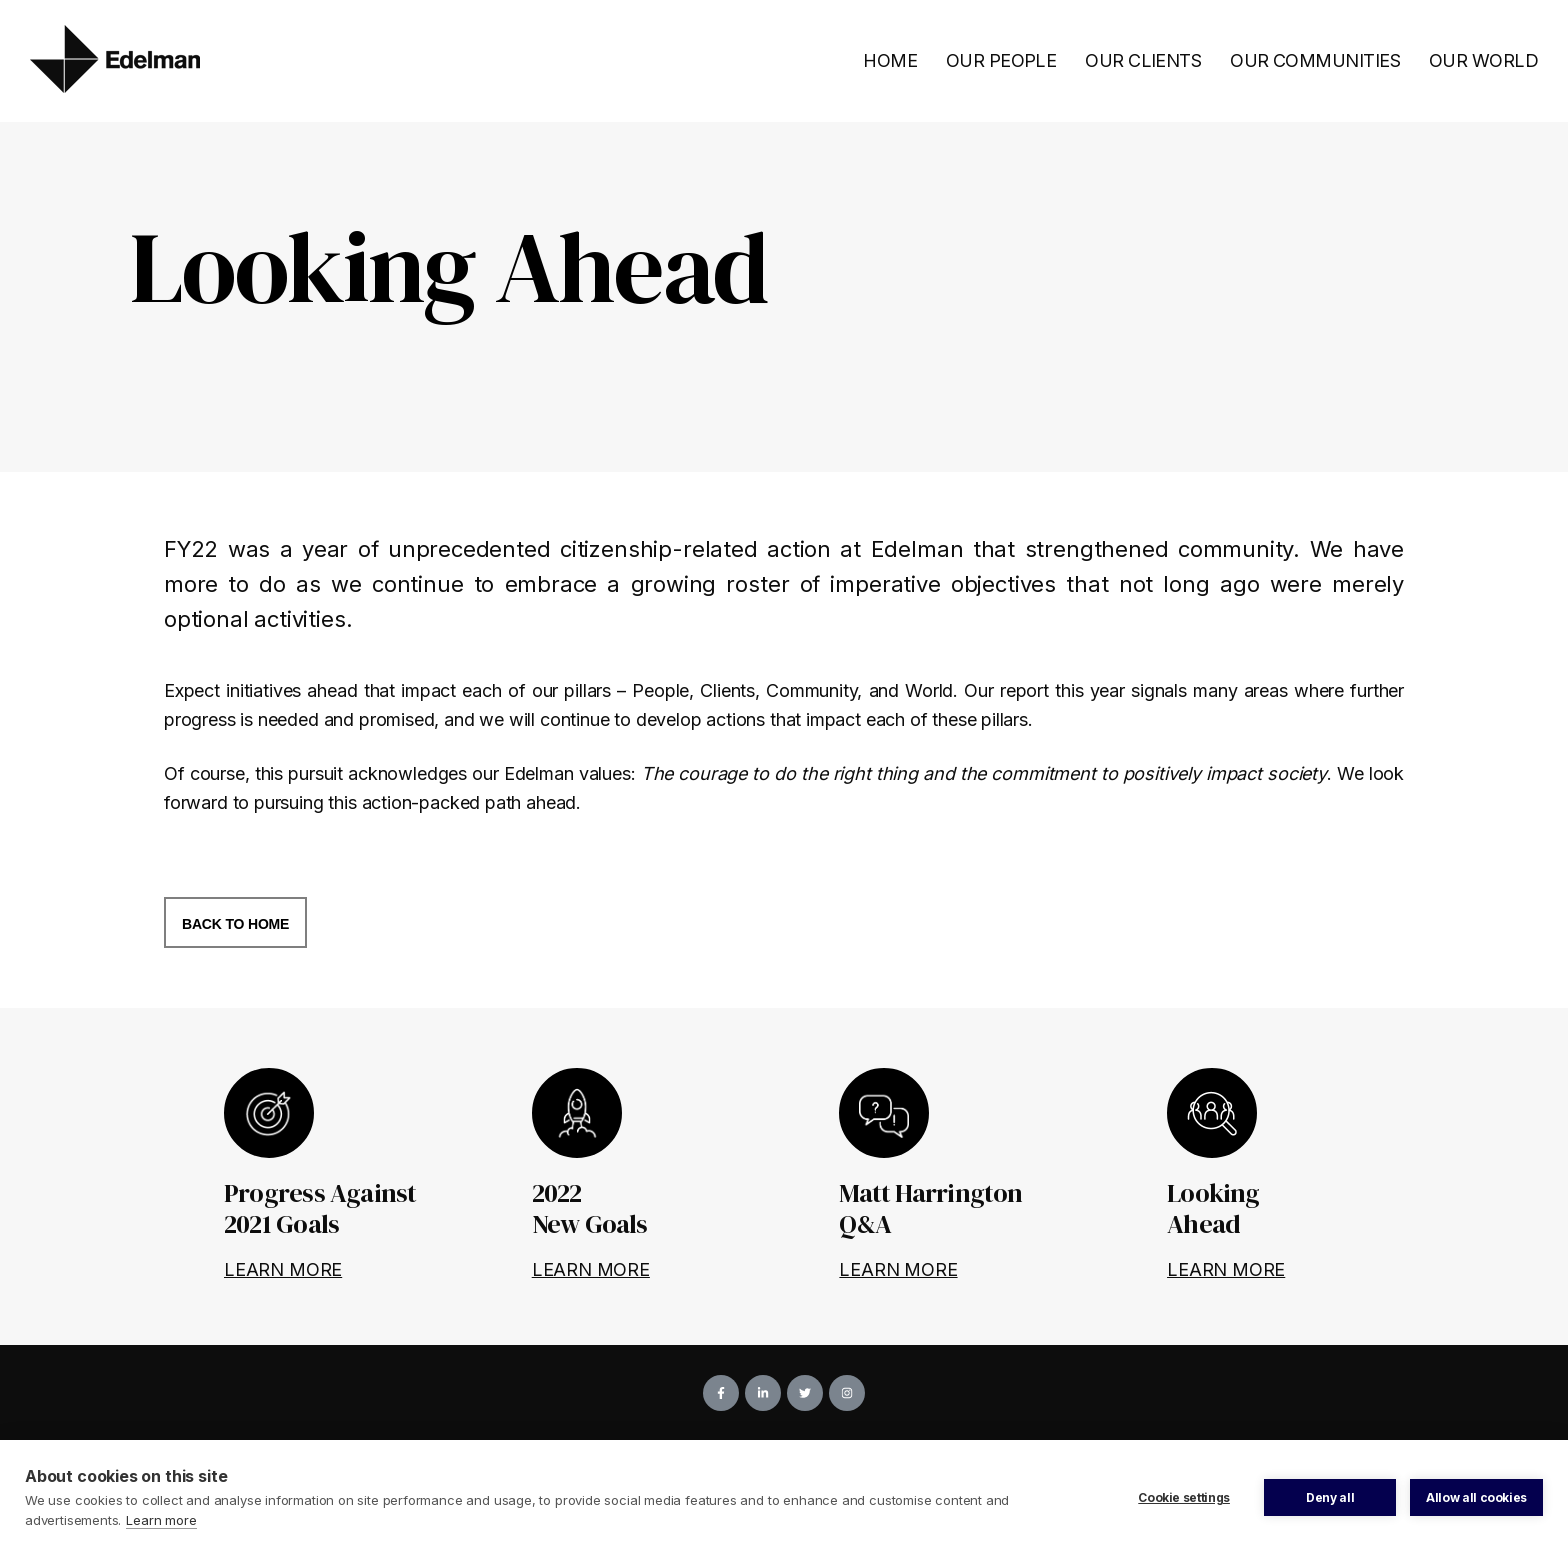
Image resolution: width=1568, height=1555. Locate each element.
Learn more (161, 1520)
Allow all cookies (1476, 1497)
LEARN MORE (283, 1269)
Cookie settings (1184, 1497)
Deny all (1330, 1497)
